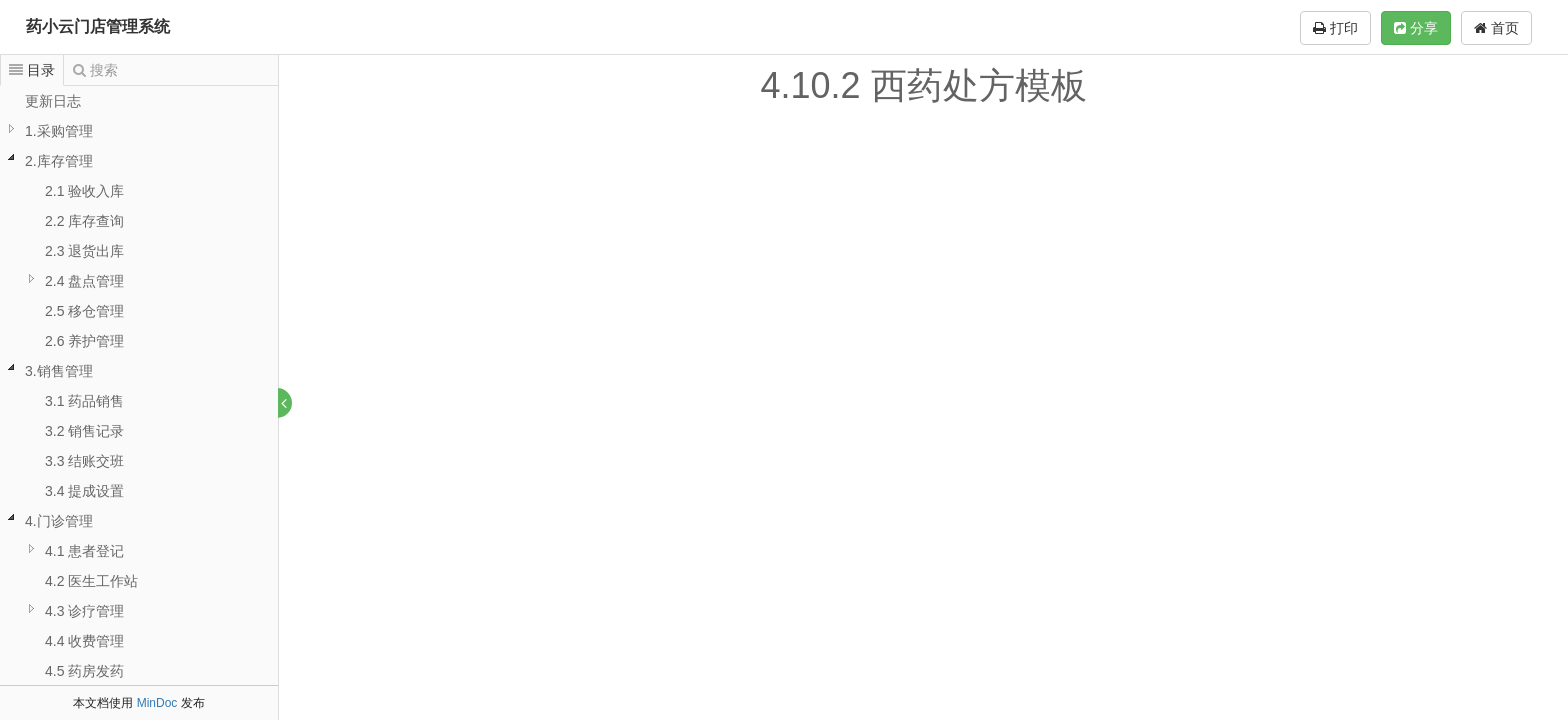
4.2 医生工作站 (91, 581)
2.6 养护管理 (84, 341)
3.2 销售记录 (84, 431)
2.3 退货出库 (84, 251)
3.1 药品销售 (84, 401)
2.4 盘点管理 (84, 281)
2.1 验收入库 (84, 191)
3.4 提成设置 (84, 491)
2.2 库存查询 (84, 221)
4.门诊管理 (59, 521)
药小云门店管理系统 (98, 26)
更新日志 (53, 101)
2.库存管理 (59, 161)
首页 (1496, 28)
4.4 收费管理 (84, 641)
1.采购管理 (59, 131)
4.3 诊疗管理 (84, 611)
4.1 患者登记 (84, 551)
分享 (1416, 28)
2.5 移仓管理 (84, 311)
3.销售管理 (59, 371)
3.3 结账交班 (84, 461)
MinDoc (157, 703)
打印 (1335, 28)
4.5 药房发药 (84, 671)
